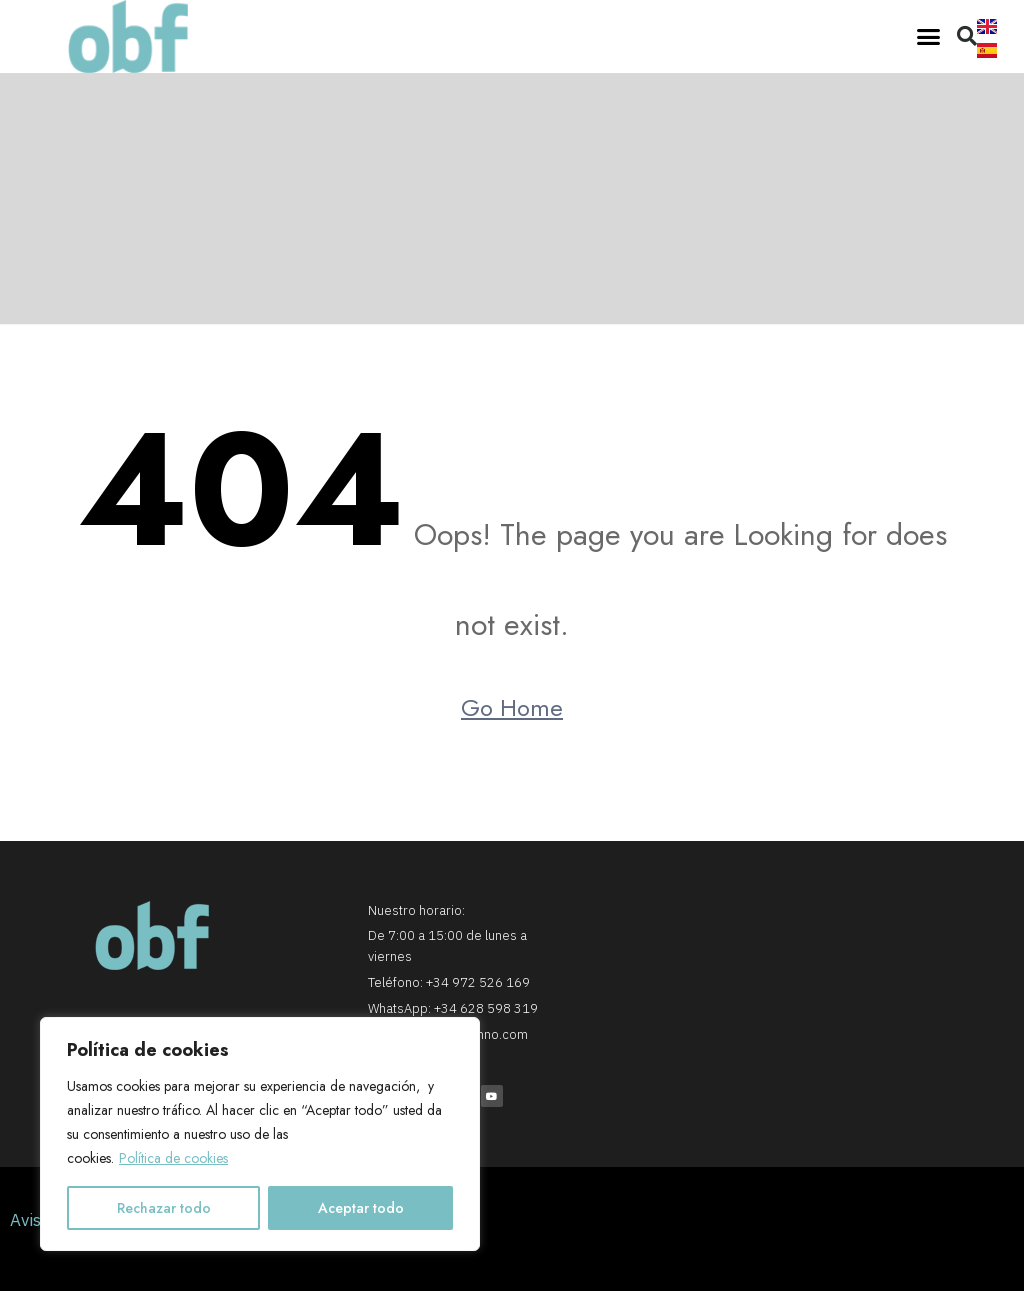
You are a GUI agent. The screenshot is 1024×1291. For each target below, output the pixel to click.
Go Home (512, 707)
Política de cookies (173, 1158)
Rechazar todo (164, 1208)
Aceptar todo (361, 1208)
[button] (929, 37)
